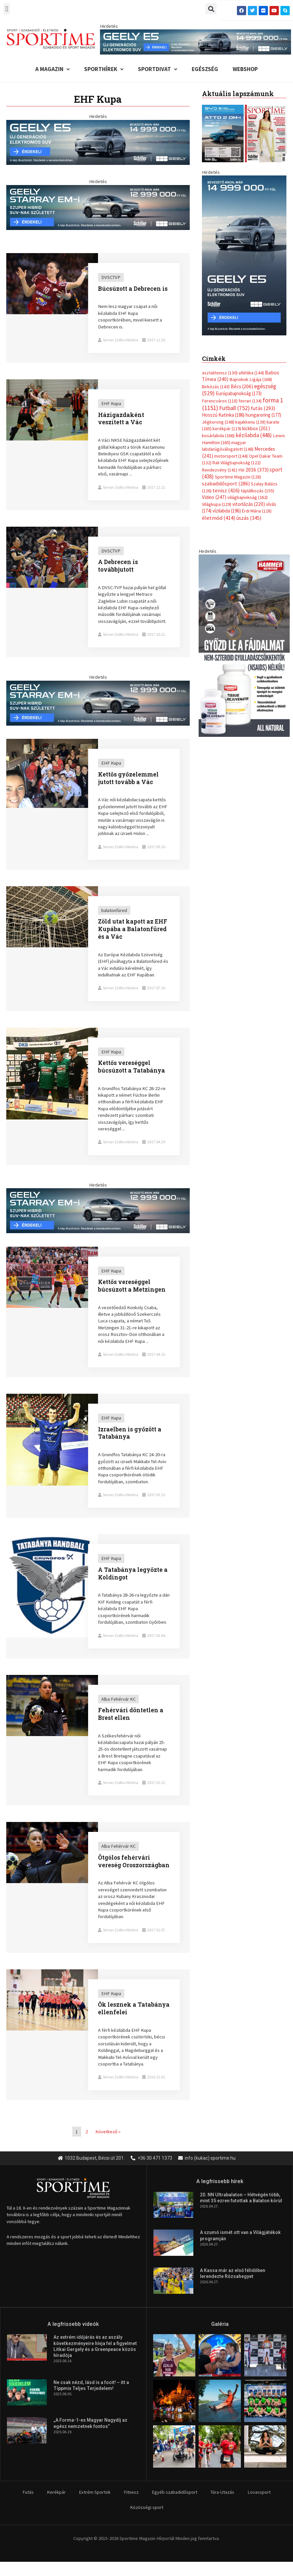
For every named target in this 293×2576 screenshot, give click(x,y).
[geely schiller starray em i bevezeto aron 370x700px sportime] (244, 255)
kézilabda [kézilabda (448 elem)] (254, 435)
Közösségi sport (146, 2507)
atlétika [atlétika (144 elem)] (251, 373)
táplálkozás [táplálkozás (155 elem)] (257, 491)
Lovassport (259, 2492)
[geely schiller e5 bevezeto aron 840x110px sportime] (195, 42)
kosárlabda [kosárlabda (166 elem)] (218, 435)
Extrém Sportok (95, 2492)
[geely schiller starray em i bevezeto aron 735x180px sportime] (98, 207)
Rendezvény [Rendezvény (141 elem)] (219, 470)
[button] (7, 8)
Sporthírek (103, 69)
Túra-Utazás (222, 2492)
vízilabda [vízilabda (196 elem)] (226, 511)
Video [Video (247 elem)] (214, 497)
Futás (28, 2492)
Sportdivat (157, 69)
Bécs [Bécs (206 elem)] (242, 386)
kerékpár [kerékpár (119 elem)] (226, 429)
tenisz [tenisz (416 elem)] (226, 490)
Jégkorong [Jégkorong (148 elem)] (218, 422)
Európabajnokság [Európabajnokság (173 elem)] (239, 393)
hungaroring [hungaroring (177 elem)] (263, 415)
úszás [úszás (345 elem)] (248, 517)
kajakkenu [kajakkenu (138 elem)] (250, 422)
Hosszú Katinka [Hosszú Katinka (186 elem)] (223, 415)
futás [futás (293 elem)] (263, 408)
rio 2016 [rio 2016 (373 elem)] (253, 469)
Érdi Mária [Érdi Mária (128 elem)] (257, 511)
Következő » (107, 2132)
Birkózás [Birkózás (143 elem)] (216, 387)
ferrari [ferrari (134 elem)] (250, 401)
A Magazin (52, 69)
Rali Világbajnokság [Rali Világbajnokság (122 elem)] (236, 463)
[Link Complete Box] (98, 308)
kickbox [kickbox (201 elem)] (256, 428)
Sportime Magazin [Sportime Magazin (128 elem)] (238, 477)
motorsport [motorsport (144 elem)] (231, 456)
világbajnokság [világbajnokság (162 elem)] (247, 497)
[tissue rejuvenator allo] (244, 645)
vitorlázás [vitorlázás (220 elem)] (248, 504)
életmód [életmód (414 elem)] (218, 517)
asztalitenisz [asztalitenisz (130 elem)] (220, 373)
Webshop (245, 69)
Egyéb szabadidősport (174, 2492)
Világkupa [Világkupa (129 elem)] (216, 504)
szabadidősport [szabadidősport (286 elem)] (226, 483)
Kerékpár (56, 2492)
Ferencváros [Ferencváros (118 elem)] (220, 401)
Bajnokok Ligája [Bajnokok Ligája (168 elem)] (250, 379)
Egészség (205, 69)
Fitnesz (131, 2492)
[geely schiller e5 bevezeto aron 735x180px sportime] (98, 142)
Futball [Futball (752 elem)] (234, 408)
